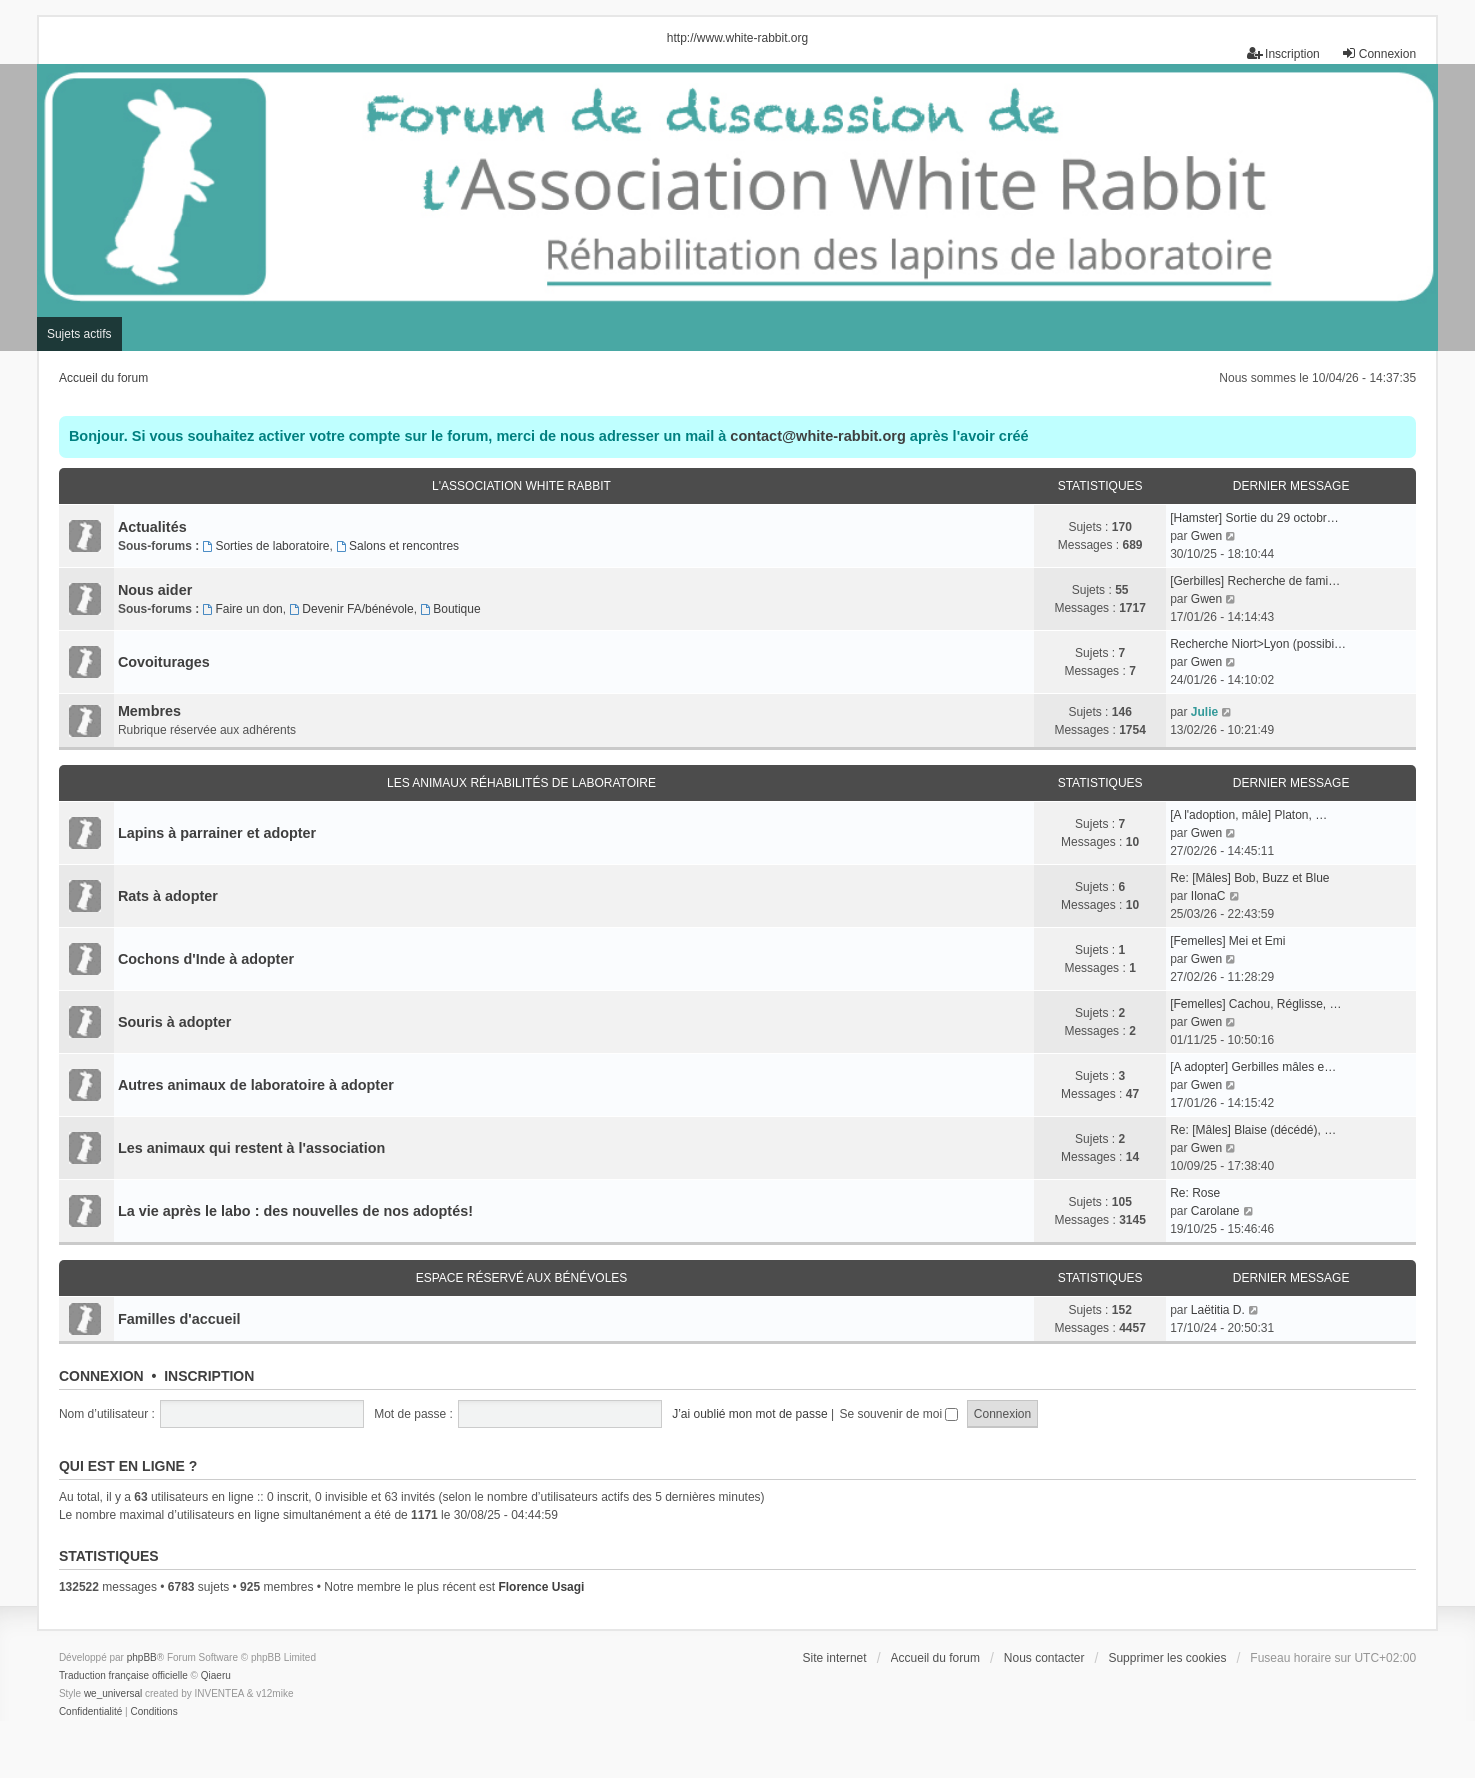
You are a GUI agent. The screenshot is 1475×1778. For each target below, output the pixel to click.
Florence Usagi (541, 1587)
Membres (149, 711)
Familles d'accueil (179, 1319)
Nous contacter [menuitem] (1044, 1658)
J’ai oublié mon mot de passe (749, 1414)
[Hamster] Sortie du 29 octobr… (1254, 518)
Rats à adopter (168, 896)
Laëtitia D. (1218, 1310)
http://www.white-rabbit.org (737, 38)
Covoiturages (164, 662)
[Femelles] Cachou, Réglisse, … (1255, 1004)
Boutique (450, 609)
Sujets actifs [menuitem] (79, 334)
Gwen (1206, 536)
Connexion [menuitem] (1378, 53)
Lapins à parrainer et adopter (217, 833)
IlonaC (1208, 896)
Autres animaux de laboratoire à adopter (256, 1085)
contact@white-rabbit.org (817, 436)
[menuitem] (90, 1712)
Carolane (1215, 1211)
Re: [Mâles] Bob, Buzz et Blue (1249, 878)
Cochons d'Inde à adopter (206, 959)
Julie (1204, 712)
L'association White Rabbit (521, 486)
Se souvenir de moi (898, 1414)
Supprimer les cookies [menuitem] (1167, 1658)
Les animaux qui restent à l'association (251, 1148)
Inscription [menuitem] (1283, 53)
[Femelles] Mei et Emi (1227, 941)
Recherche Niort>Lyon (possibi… (1258, 644)
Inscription (209, 1376)
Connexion (101, 1376)
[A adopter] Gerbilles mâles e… (1253, 1067)
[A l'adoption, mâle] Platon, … (1248, 815)
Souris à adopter (175, 1022)
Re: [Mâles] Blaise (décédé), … (1253, 1130)
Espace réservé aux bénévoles (522, 1278)
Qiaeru (216, 1675)
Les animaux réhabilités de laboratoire (521, 783)
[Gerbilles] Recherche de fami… (1255, 581)
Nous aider (155, 590)
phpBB (142, 1657)
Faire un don (243, 609)
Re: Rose (1195, 1193)
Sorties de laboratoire (266, 546)
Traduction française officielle (123, 1675)
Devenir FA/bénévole (351, 609)
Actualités (152, 527)
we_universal (113, 1693)
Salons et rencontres (397, 546)
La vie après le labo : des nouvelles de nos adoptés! (295, 1211)
